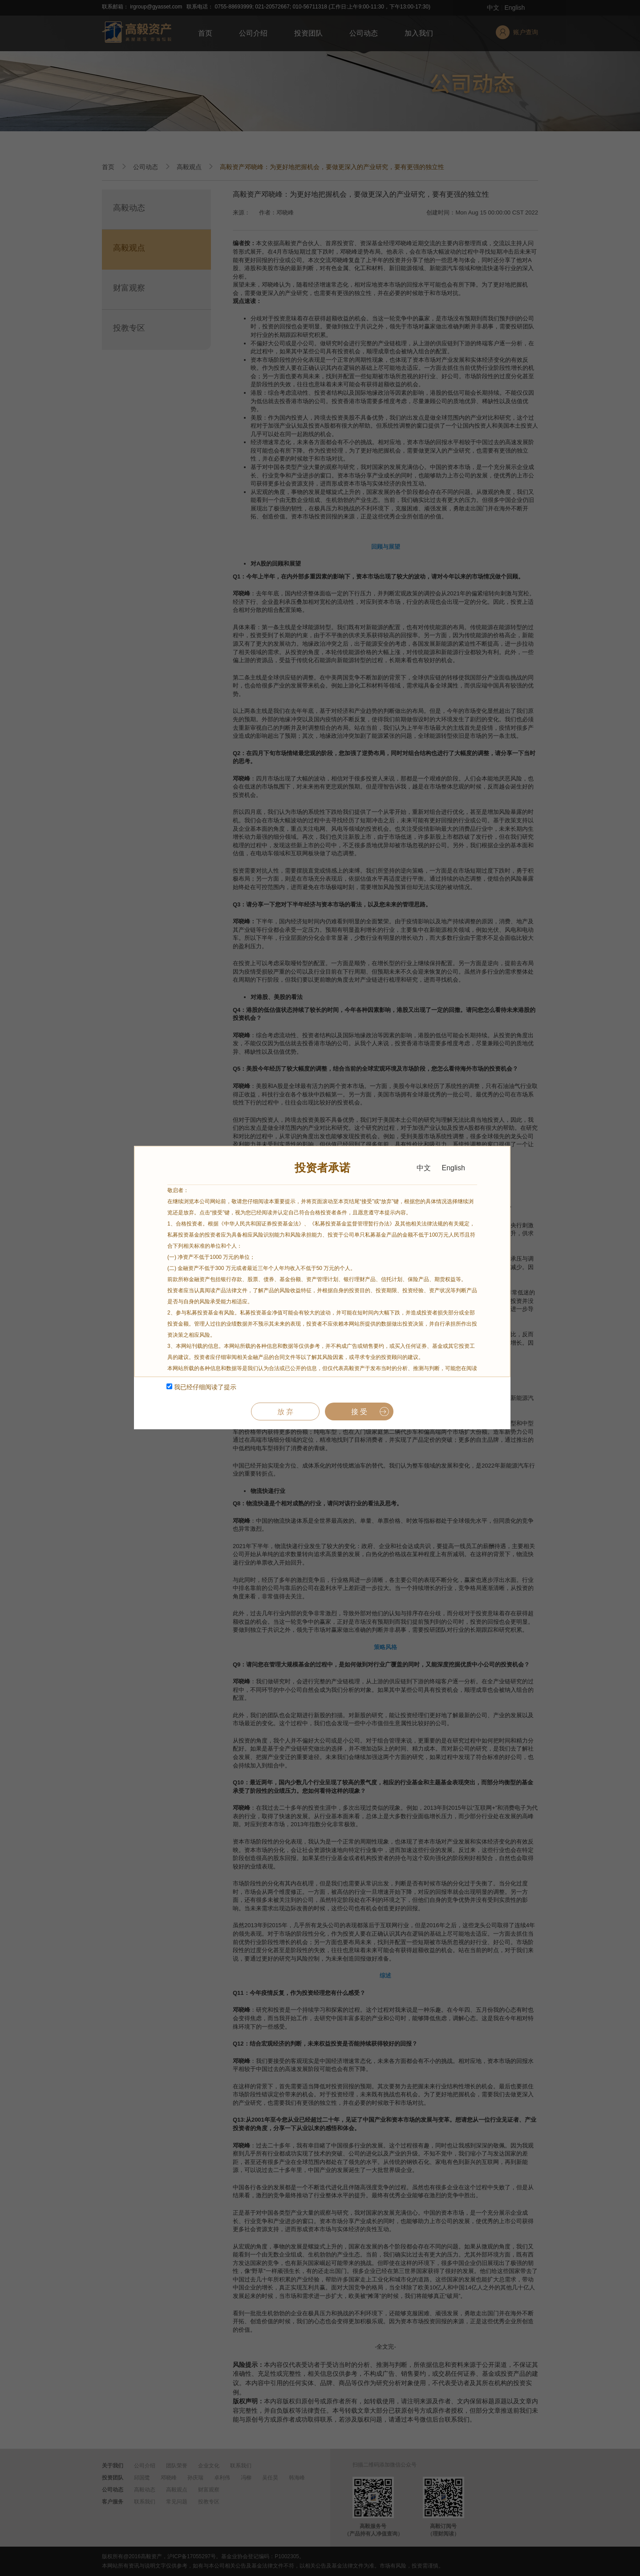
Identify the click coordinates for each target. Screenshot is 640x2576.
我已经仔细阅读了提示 (201, 1387)
